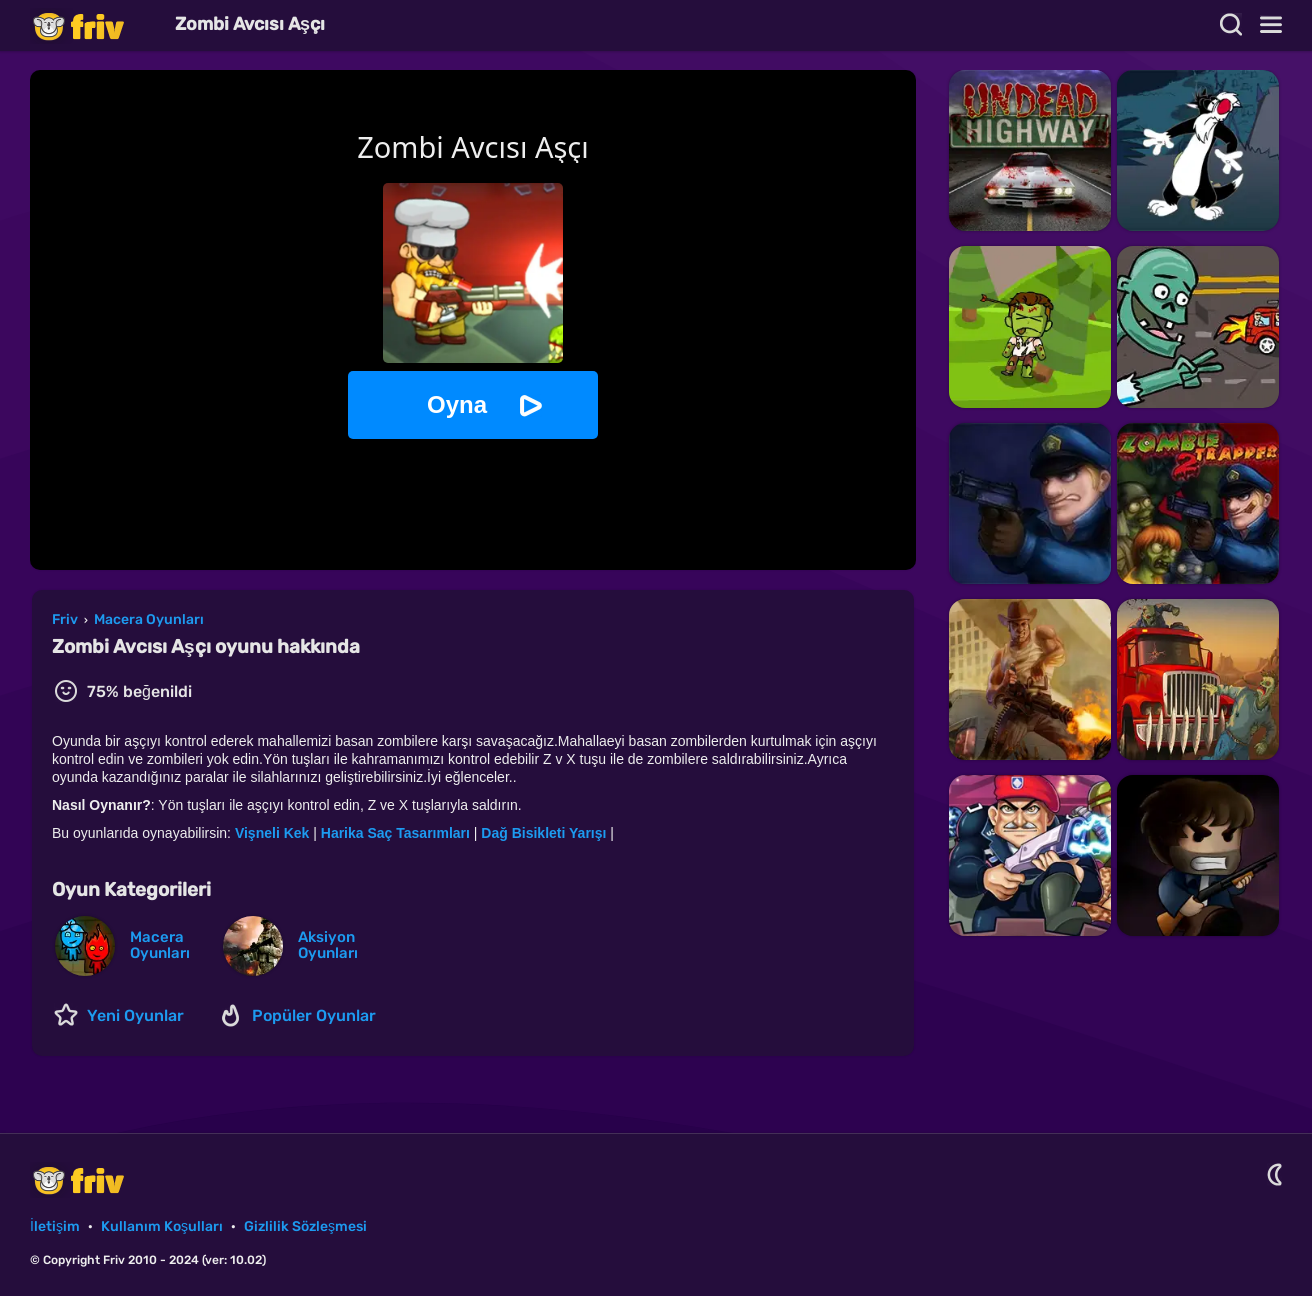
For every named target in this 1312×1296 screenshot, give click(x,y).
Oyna (457, 404)
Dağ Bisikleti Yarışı (543, 833)
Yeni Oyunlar (135, 1015)
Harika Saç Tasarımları (395, 833)
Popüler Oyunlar (314, 1015)
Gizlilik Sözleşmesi (305, 1226)
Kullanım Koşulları (162, 1226)
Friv (95, 25)
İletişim (55, 1226)
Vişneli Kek (272, 833)
